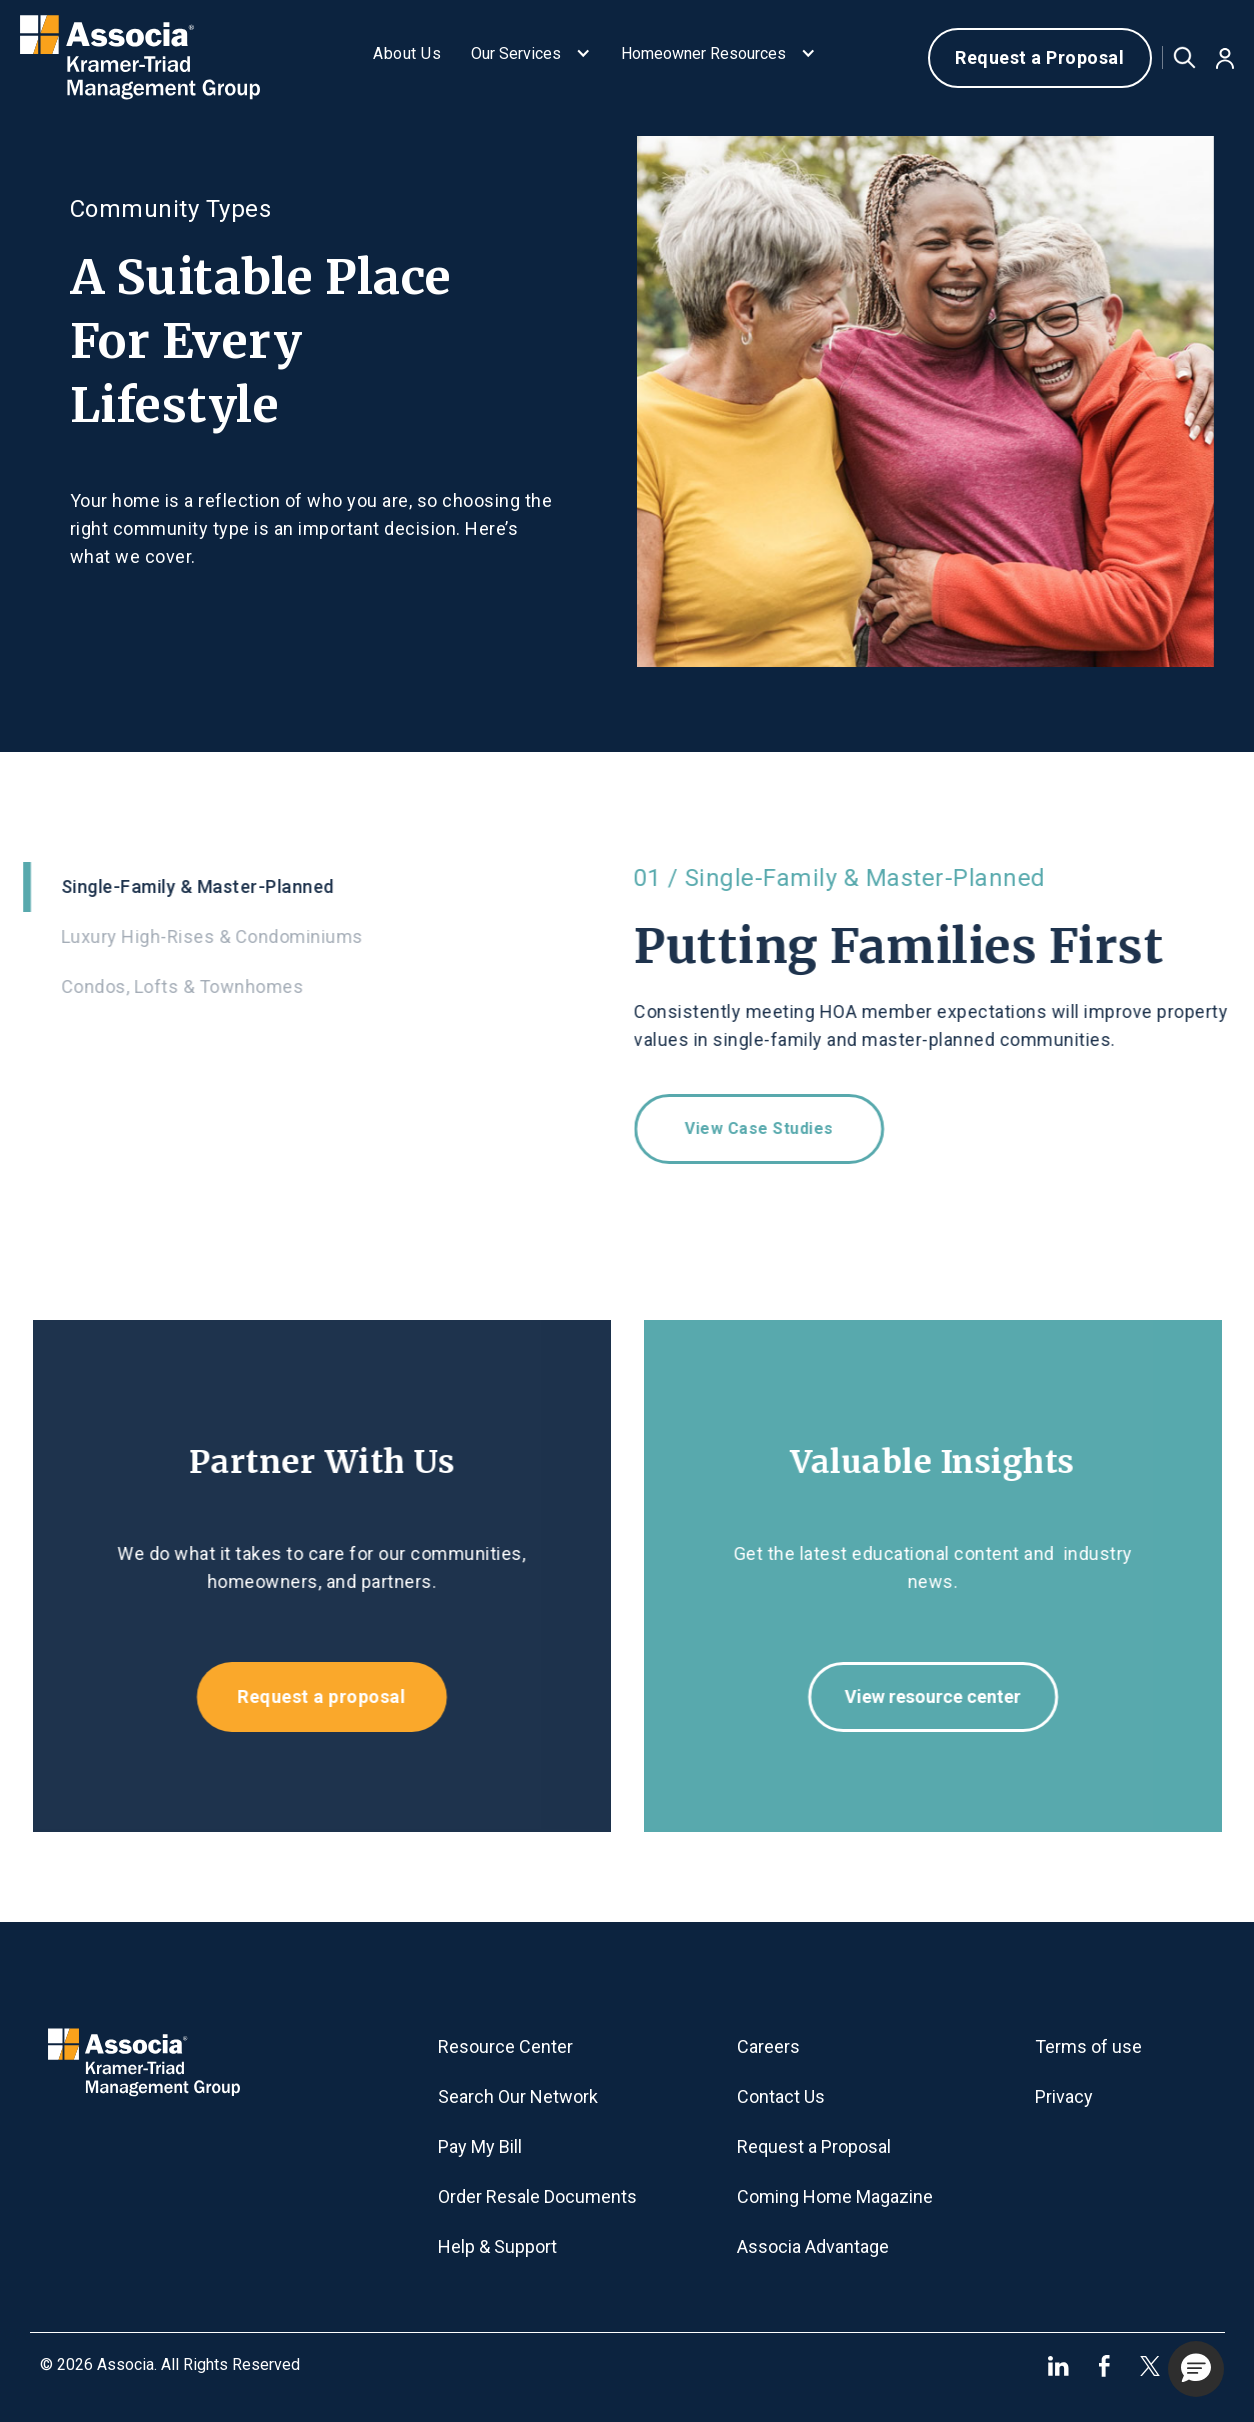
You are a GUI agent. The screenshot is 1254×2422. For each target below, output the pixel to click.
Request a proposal (310, 1696)
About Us (407, 53)
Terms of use (1088, 2046)
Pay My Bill (480, 2146)
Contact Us (781, 2096)
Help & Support (497, 2246)
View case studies (770, 1128)
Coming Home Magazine (835, 2196)
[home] (160, 58)
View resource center (944, 1696)
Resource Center (505, 2046)
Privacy (1064, 2096)
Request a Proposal (1039, 57)
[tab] (311, 887)
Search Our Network (518, 2096)
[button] (531, 58)
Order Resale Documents (537, 2196)
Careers (768, 2046)
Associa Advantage (813, 2246)
